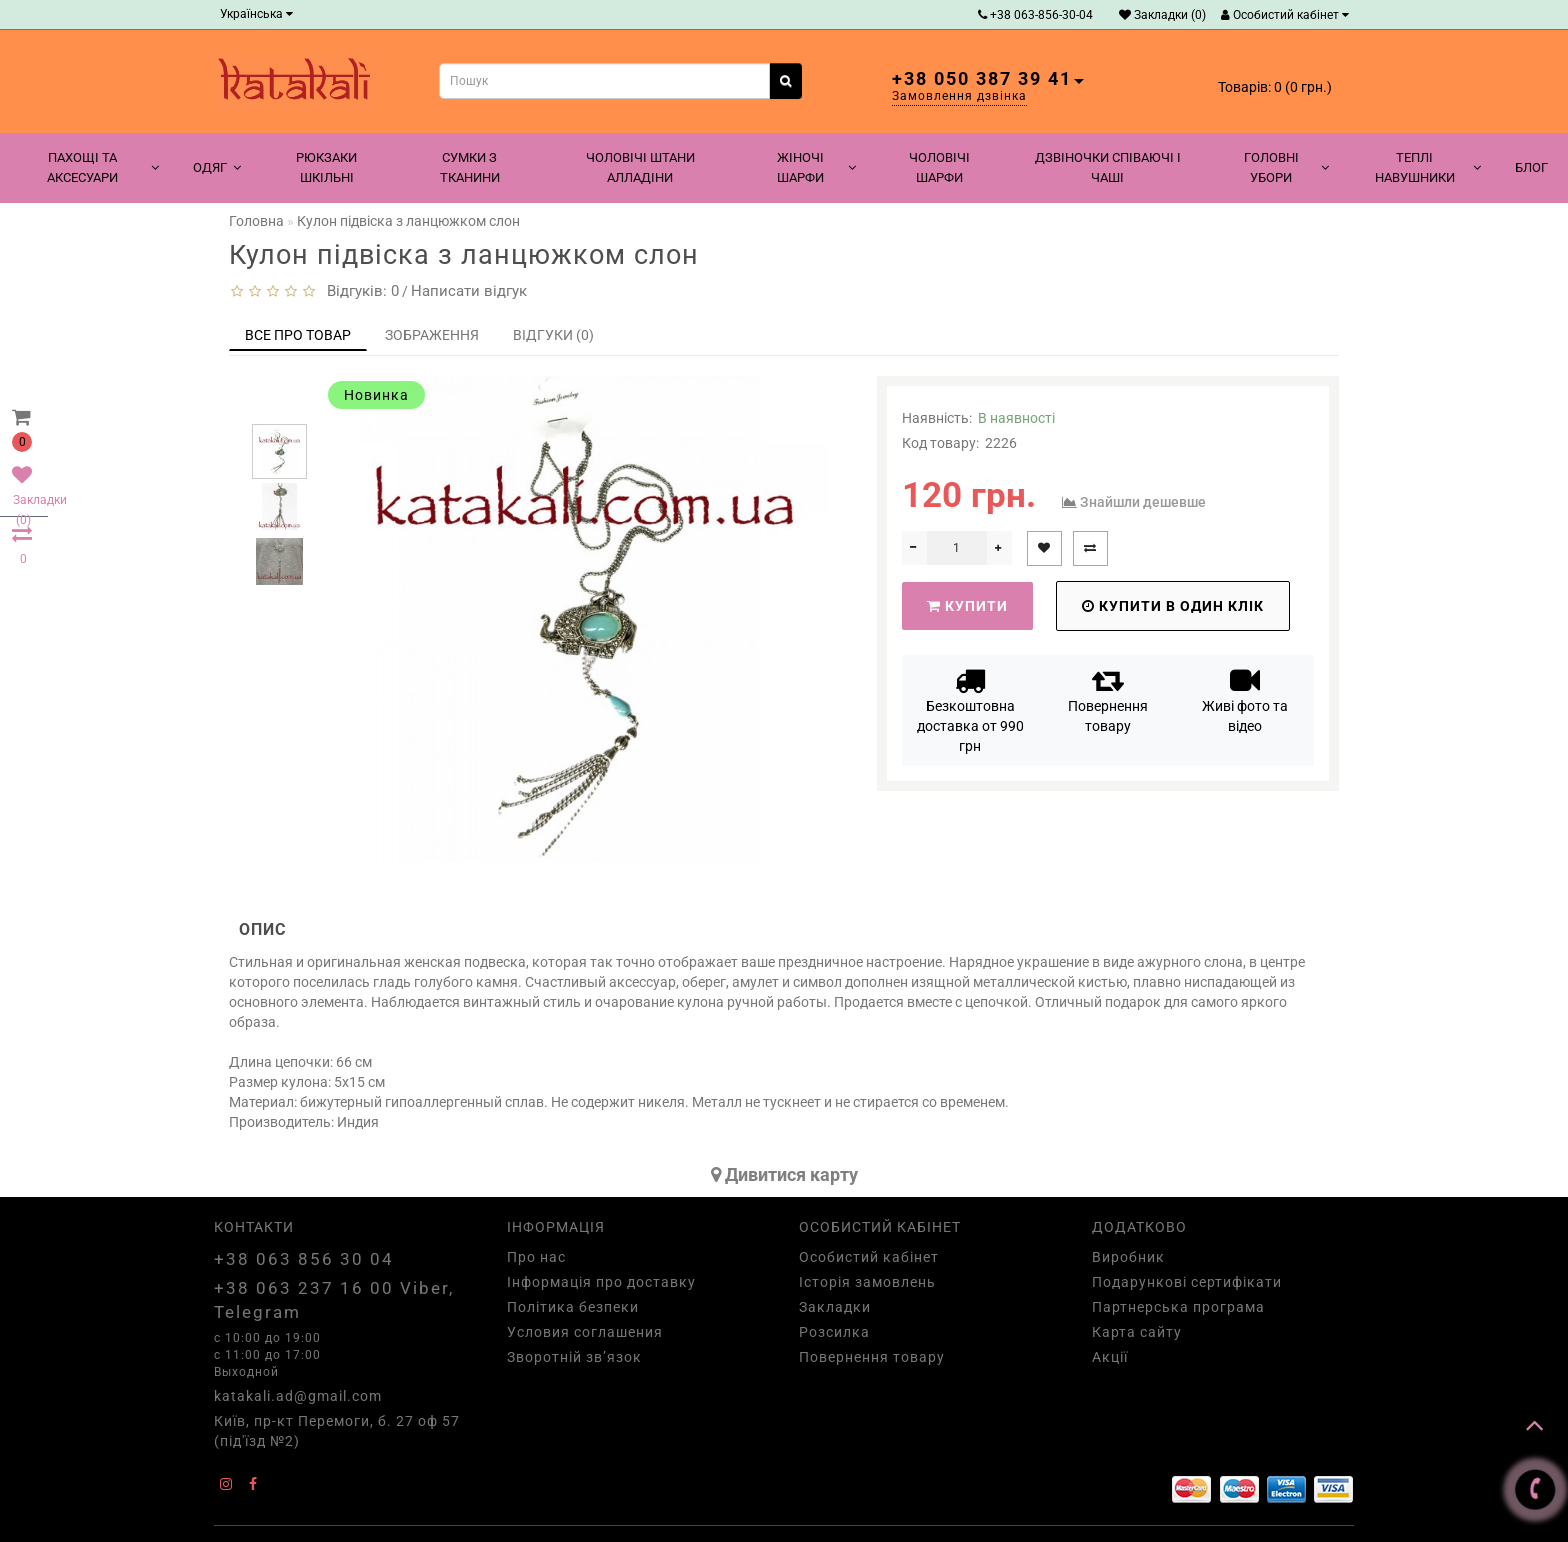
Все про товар (298, 335)
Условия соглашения (585, 1332)
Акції (1110, 1357)
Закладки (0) (1162, 15)
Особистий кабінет (1285, 15)
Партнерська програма (1178, 1307)
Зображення (432, 335)
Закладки (835, 1307)
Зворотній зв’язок (574, 1357)
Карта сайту (1137, 1332)
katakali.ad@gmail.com (298, 1396)
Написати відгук (469, 291)
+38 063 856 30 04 (304, 1259)
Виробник (1128, 1257)
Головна (256, 221)
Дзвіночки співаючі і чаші (1108, 167)
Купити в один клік (1173, 606)
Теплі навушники (1428, 167)
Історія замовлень (867, 1282)
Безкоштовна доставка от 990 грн (970, 709)
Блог (1531, 167)
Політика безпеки (573, 1307)
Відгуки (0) (553, 335)
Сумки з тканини (470, 167)
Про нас (536, 1257)
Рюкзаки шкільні (326, 167)
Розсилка (834, 1332)
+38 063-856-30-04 (1035, 15)
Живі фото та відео (1245, 699)
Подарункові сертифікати (1187, 1282)
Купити (967, 606)
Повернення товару (1108, 699)
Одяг (217, 167)
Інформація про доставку (601, 1282)
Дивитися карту (784, 1174)
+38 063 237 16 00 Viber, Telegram (334, 1300)
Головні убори (1286, 167)
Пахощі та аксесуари (103, 167)
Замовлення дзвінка (959, 96)
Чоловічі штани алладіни (640, 167)
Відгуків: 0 (359, 291)
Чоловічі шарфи (939, 167)
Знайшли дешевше (1143, 502)
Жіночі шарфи (816, 167)
